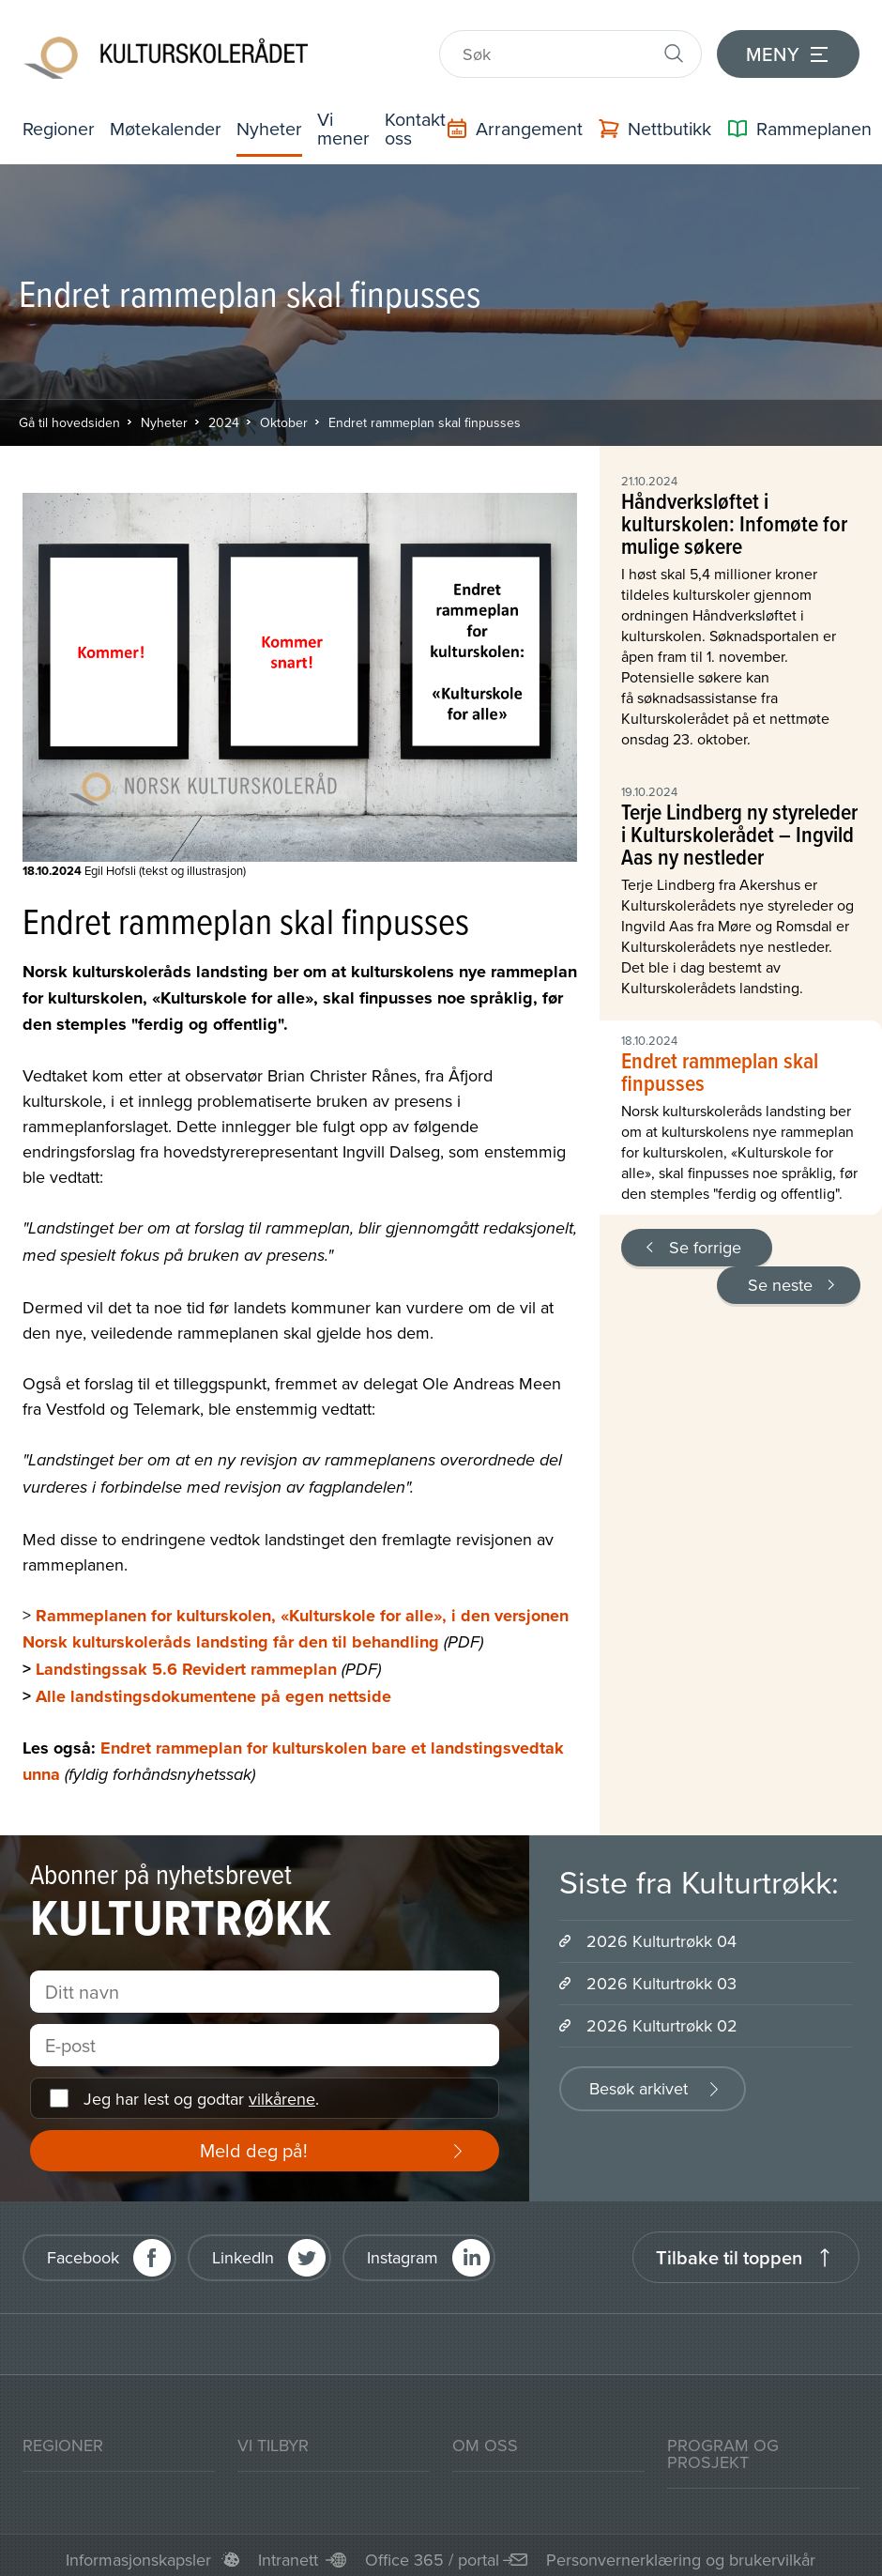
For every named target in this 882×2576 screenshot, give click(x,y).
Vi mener (347, 128)
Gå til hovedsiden (69, 422)
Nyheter (273, 128)
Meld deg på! (254, 2151)
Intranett (288, 2560)
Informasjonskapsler (138, 2560)
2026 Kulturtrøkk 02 (662, 2026)
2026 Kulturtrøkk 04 (661, 1942)
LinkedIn (243, 2257)
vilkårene (282, 2098)
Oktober (284, 422)
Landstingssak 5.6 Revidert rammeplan (186, 1670)
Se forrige (705, 1247)
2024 (223, 422)
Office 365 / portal (432, 2560)
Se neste (780, 1284)
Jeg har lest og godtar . (201, 2098)
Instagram (402, 2257)
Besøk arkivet (638, 2089)
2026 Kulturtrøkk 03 (661, 1984)
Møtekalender (168, 128)
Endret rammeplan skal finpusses (424, 422)
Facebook (83, 2257)
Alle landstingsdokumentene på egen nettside (213, 1697)
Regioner (59, 128)
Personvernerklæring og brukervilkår (680, 2560)
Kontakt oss (419, 128)
